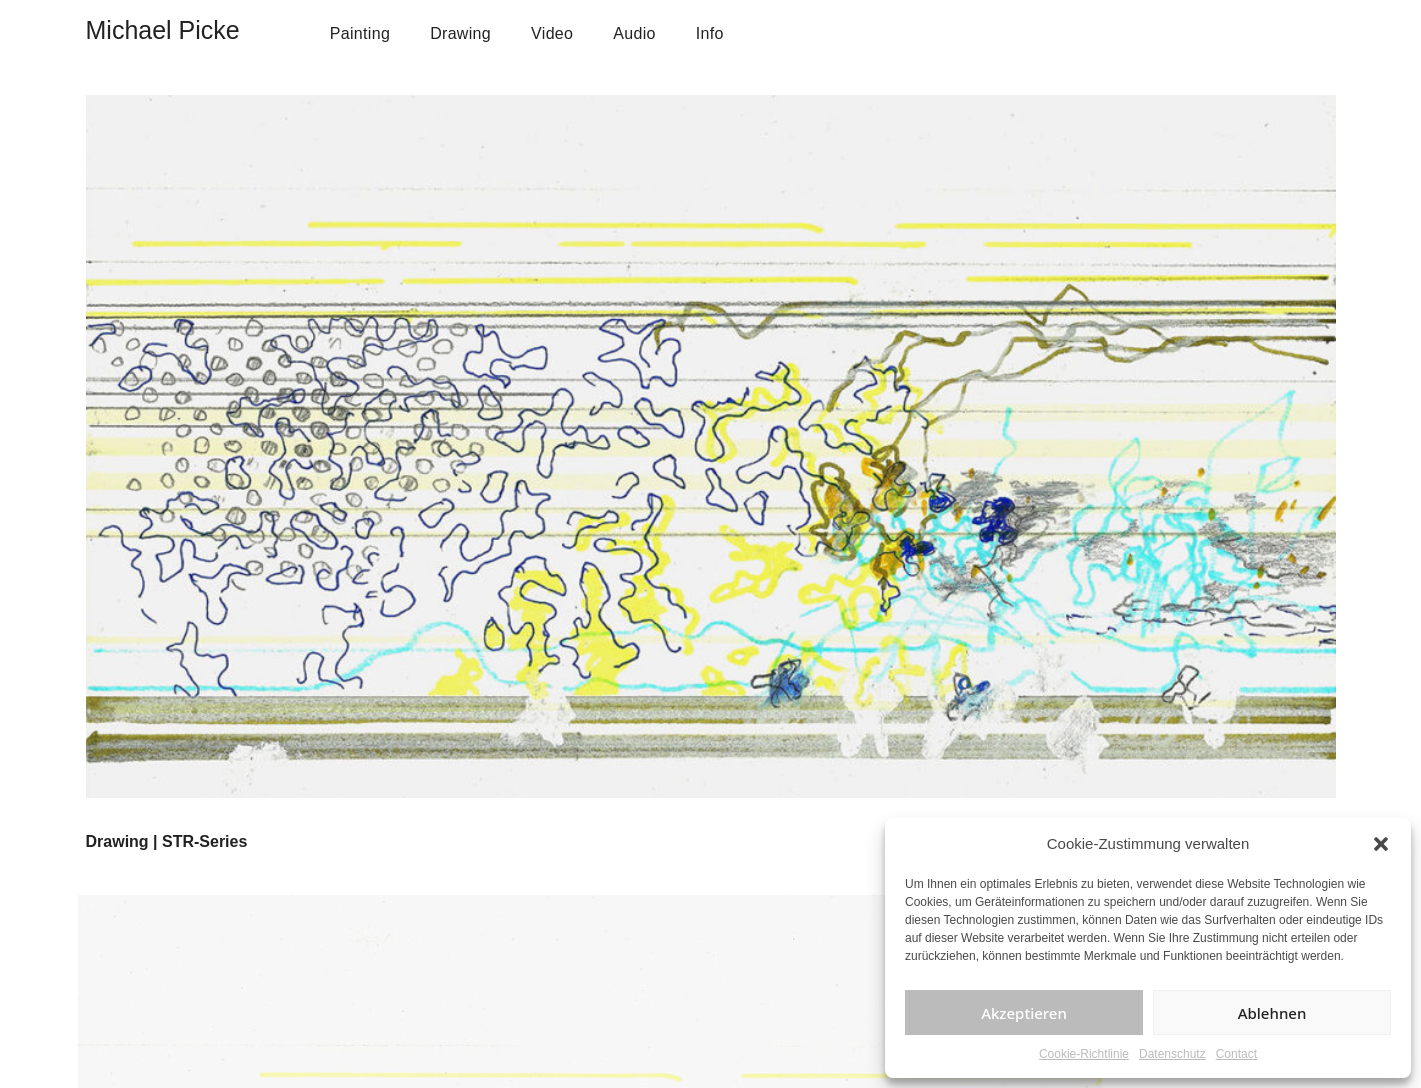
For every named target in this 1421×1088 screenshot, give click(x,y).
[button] (1381, 844)
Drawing (460, 33)
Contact (1236, 1054)
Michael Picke (163, 30)
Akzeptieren (1024, 1013)
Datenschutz (1172, 1054)
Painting (360, 33)
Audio (634, 33)
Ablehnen (1272, 1013)
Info (710, 33)
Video (552, 33)
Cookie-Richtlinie (1084, 1054)
